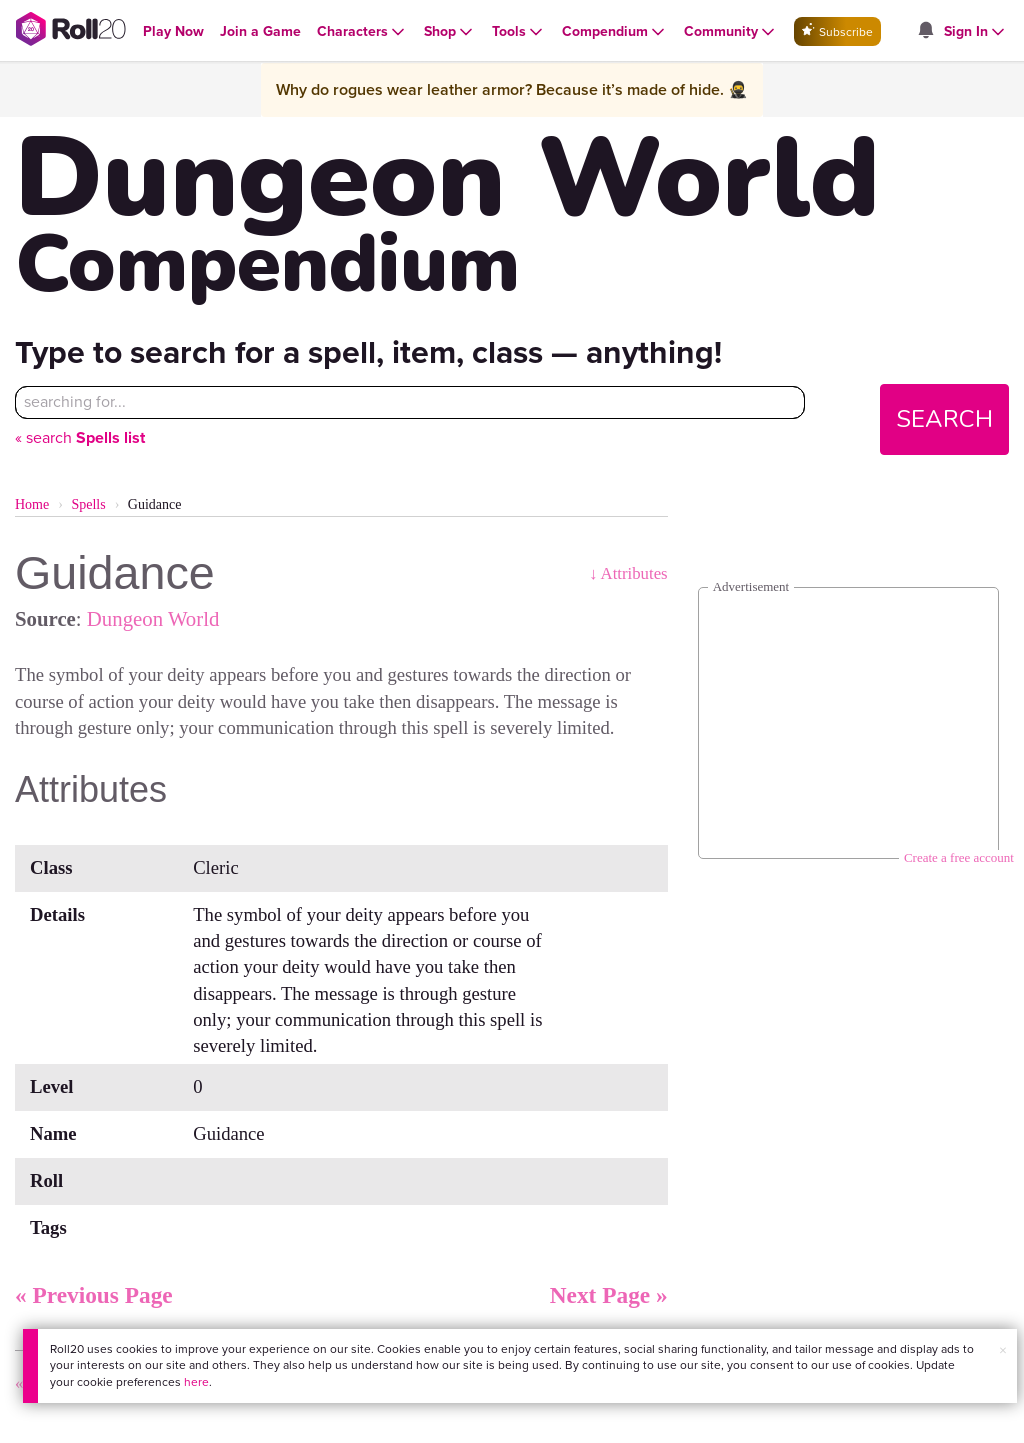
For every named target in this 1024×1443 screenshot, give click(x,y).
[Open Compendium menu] (615, 32)
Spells (88, 504)
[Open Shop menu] (450, 32)
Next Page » (609, 1295)
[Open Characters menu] (362, 32)
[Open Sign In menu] (976, 32)
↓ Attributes (628, 573)
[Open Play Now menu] (173, 31)
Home (32, 504)
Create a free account (959, 857)
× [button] (1003, 1350)
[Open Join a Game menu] (260, 31)
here (196, 1382)
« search (80, 437)
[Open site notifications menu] (926, 31)
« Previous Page (94, 1295)
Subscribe (837, 31)
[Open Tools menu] (519, 32)
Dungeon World (153, 618)
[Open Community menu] (731, 32)
